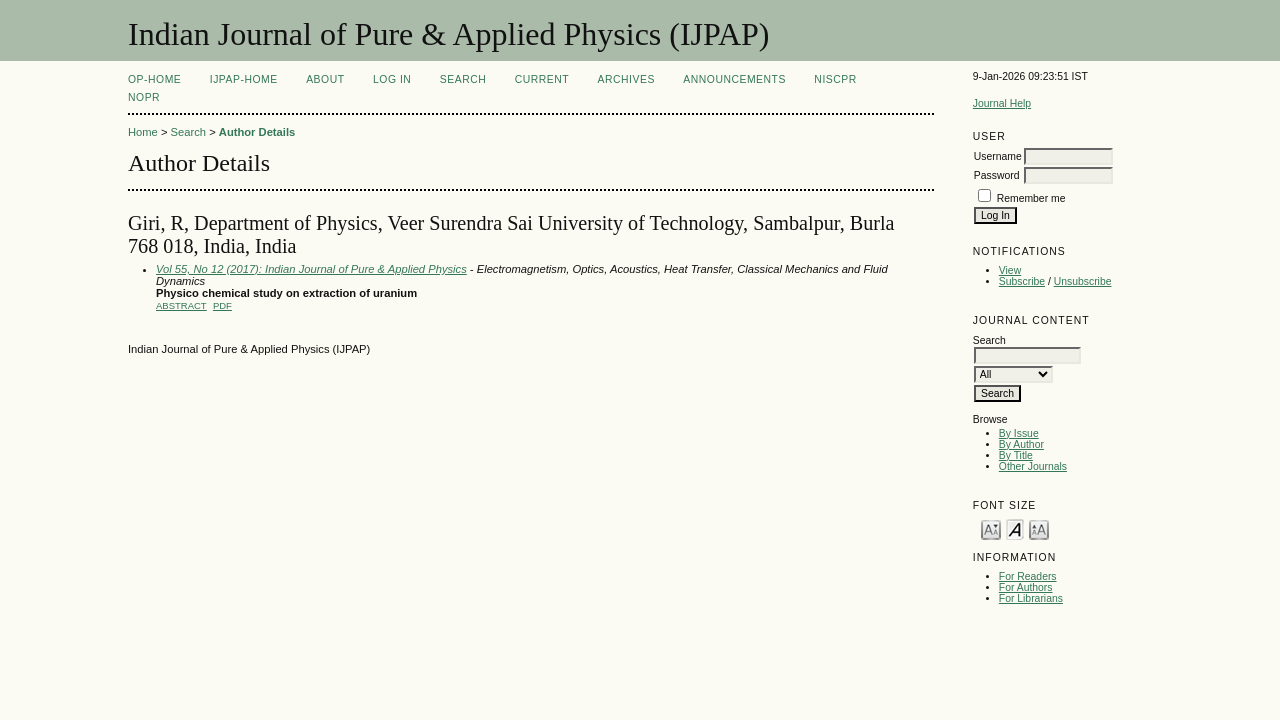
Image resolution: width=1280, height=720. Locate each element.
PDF (222, 305)
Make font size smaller (991, 528)
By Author (1021, 444)
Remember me (1031, 198)
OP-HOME (154, 79)
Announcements (734, 79)
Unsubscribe (1083, 281)
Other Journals (1033, 466)
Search (463, 79)
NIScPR (835, 79)
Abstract (181, 305)
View (1010, 270)
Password (997, 175)
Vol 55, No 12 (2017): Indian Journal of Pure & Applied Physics (311, 269)
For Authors (1026, 587)
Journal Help (1002, 103)
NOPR (144, 97)
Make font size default (1015, 528)
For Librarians (1031, 598)
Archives (626, 79)
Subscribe (1022, 281)
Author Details (257, 132)
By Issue (1019, 433)
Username (998, 156)
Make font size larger (1039, 528)
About (325, 79)
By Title (1016, 455)
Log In (392, 79)
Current (542, 79)
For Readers (1028, 576)
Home (143, 132)
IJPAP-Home (244, 79)
